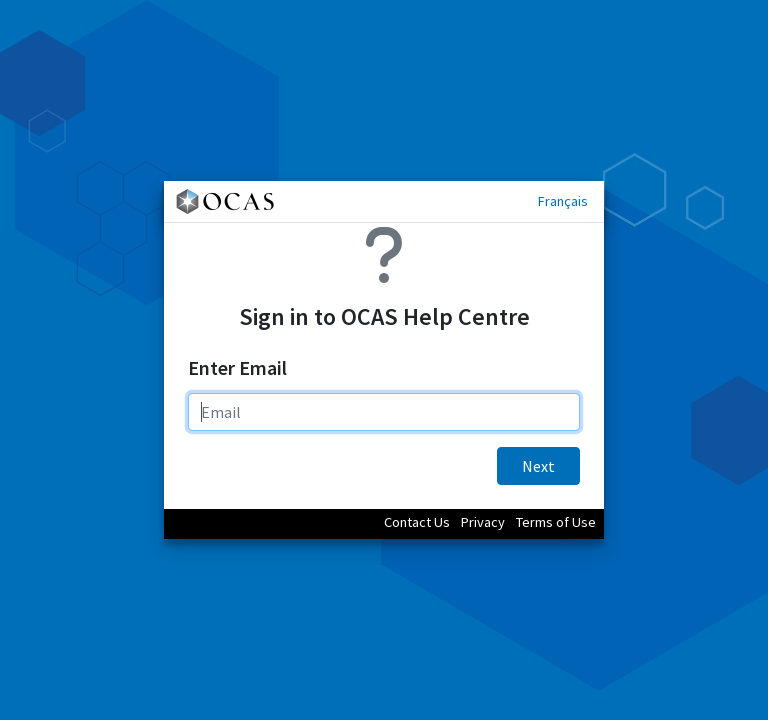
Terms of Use (556, 522)
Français (563, 201)
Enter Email (237, 368)
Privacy (483, 522)
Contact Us (417, 522)
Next (538, 466)
